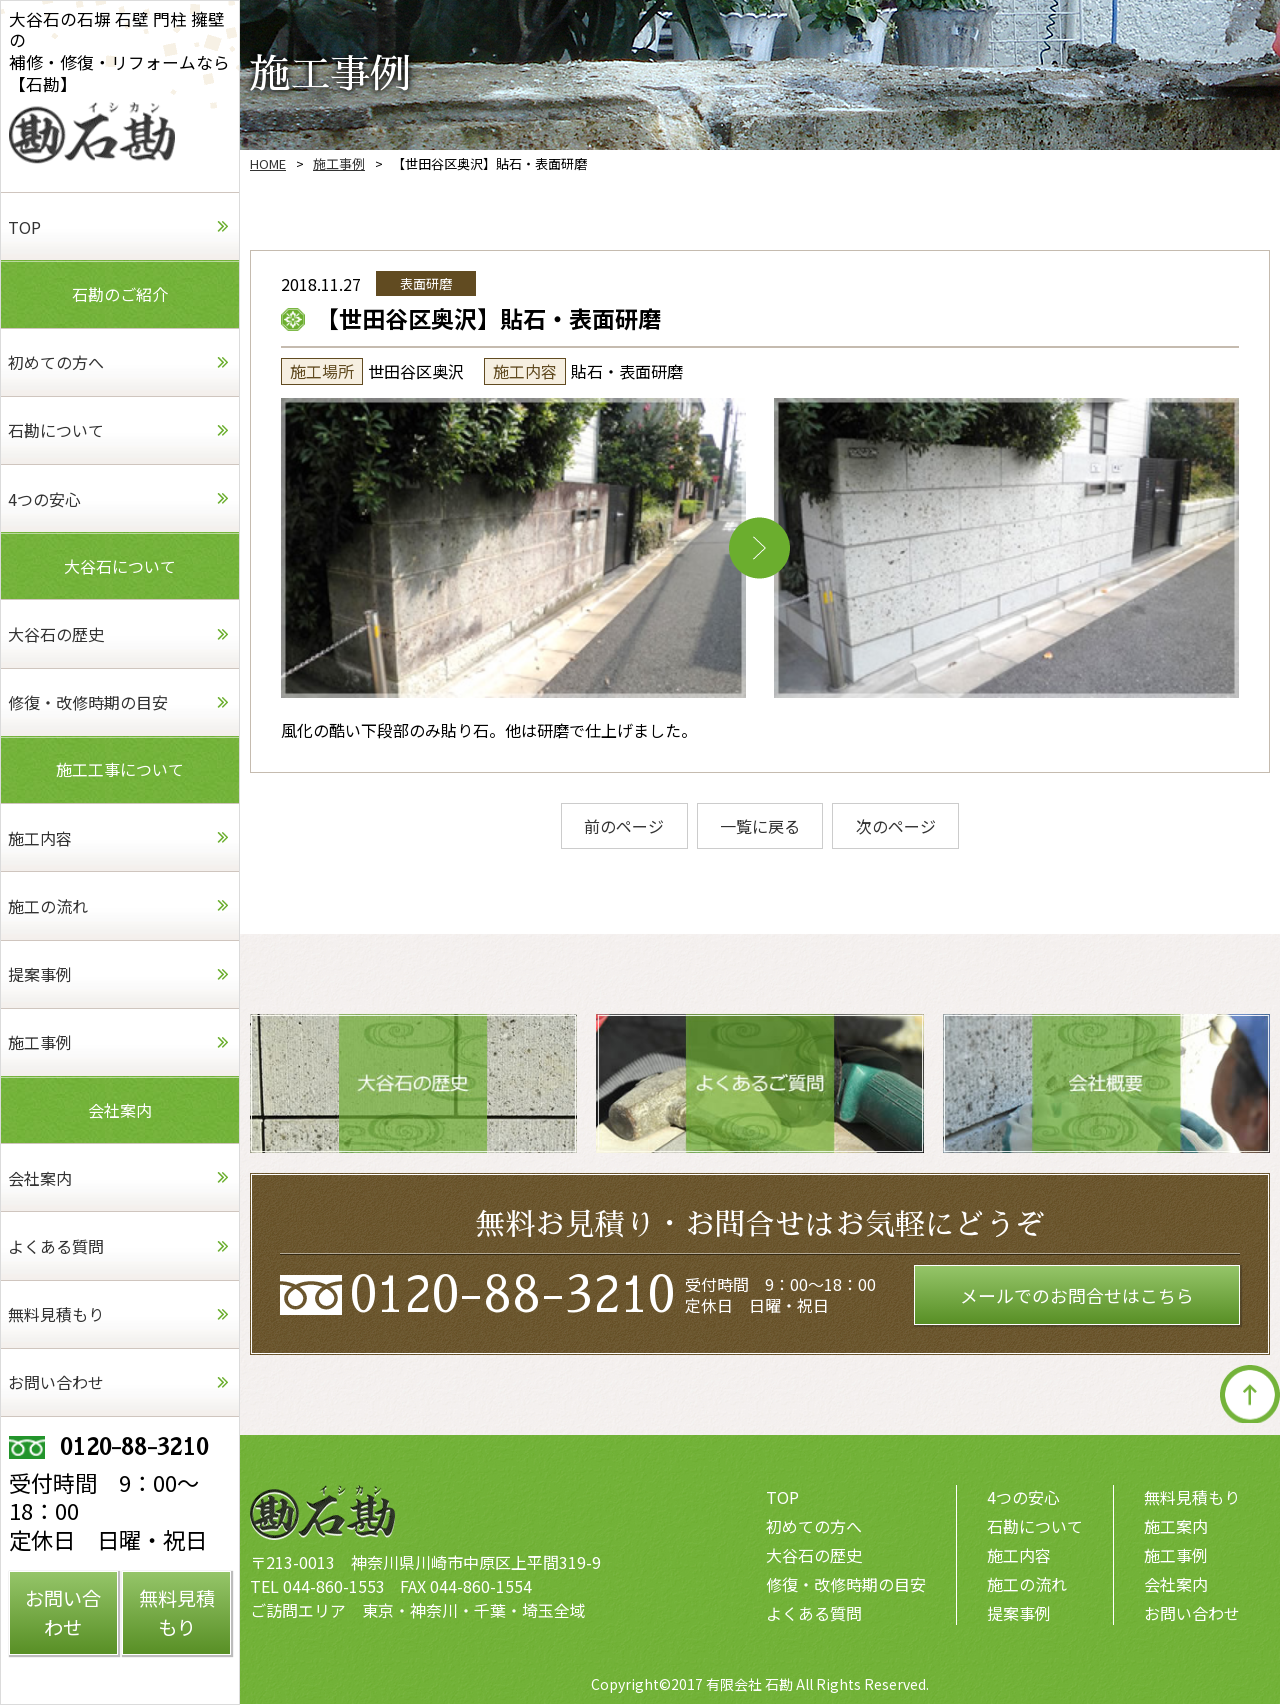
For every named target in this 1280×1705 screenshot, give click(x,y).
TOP (782, 1498)
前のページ (621, 826)
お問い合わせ (1192, 1614)
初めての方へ (814, 1527)
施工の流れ (1027, 1585)
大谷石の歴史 (814, 1556)
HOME (268, 163)
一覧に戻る (760, 826)
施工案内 (1176, 1527)
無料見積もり (1192, 1498)
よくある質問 (814, 1614)
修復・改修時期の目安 (846, 1585)
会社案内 (1176, 1585)
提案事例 (1019, 1614)
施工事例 (339, 163)
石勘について (1035, 1527)
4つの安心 (1023, 1498)
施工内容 (1019, 1556)
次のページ (899, 826)
